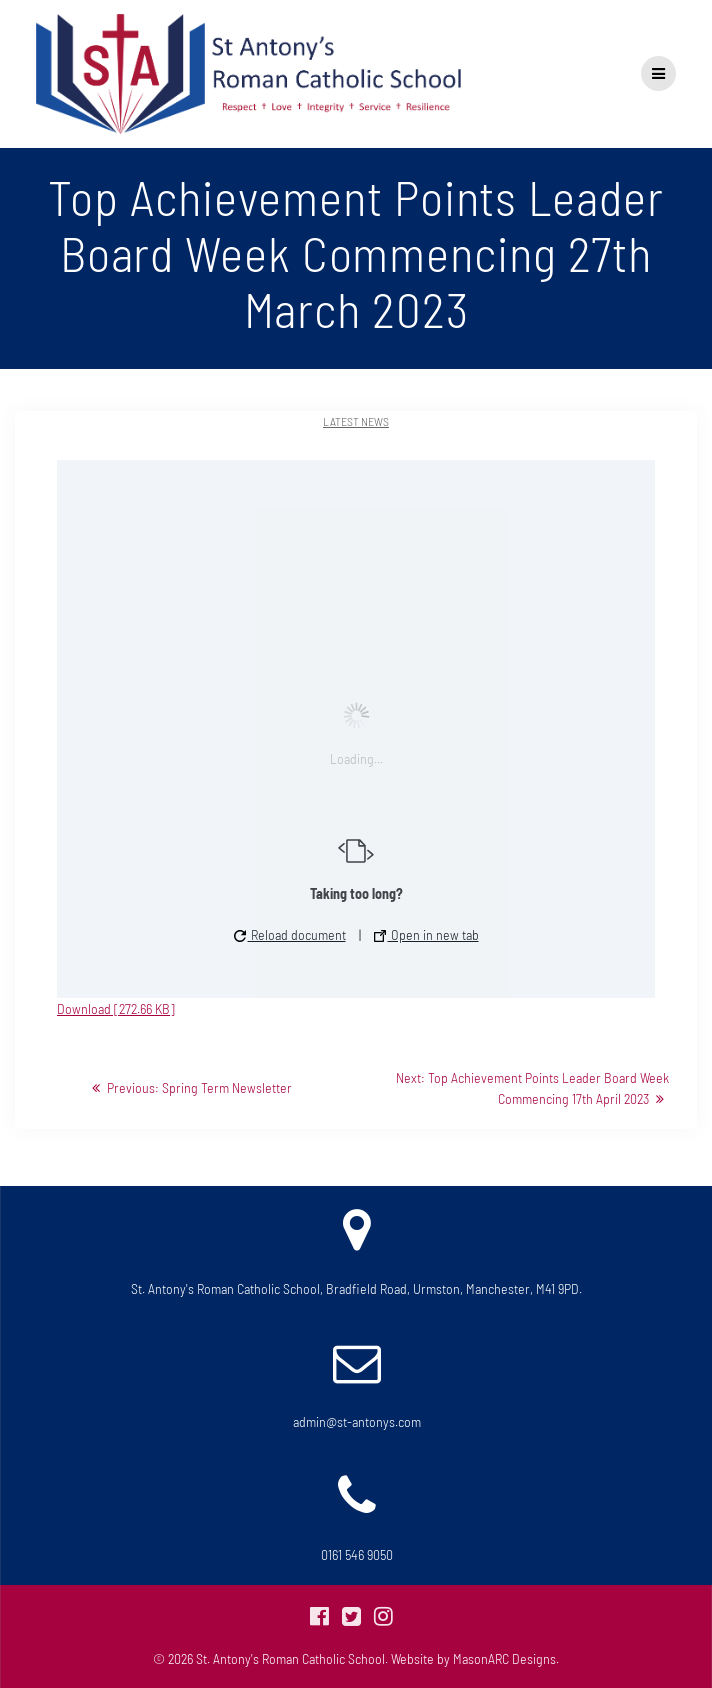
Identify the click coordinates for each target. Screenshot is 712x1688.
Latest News (356, 421)
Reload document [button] (290, 934)
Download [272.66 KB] (116, 1008)
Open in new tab (426, 934)
